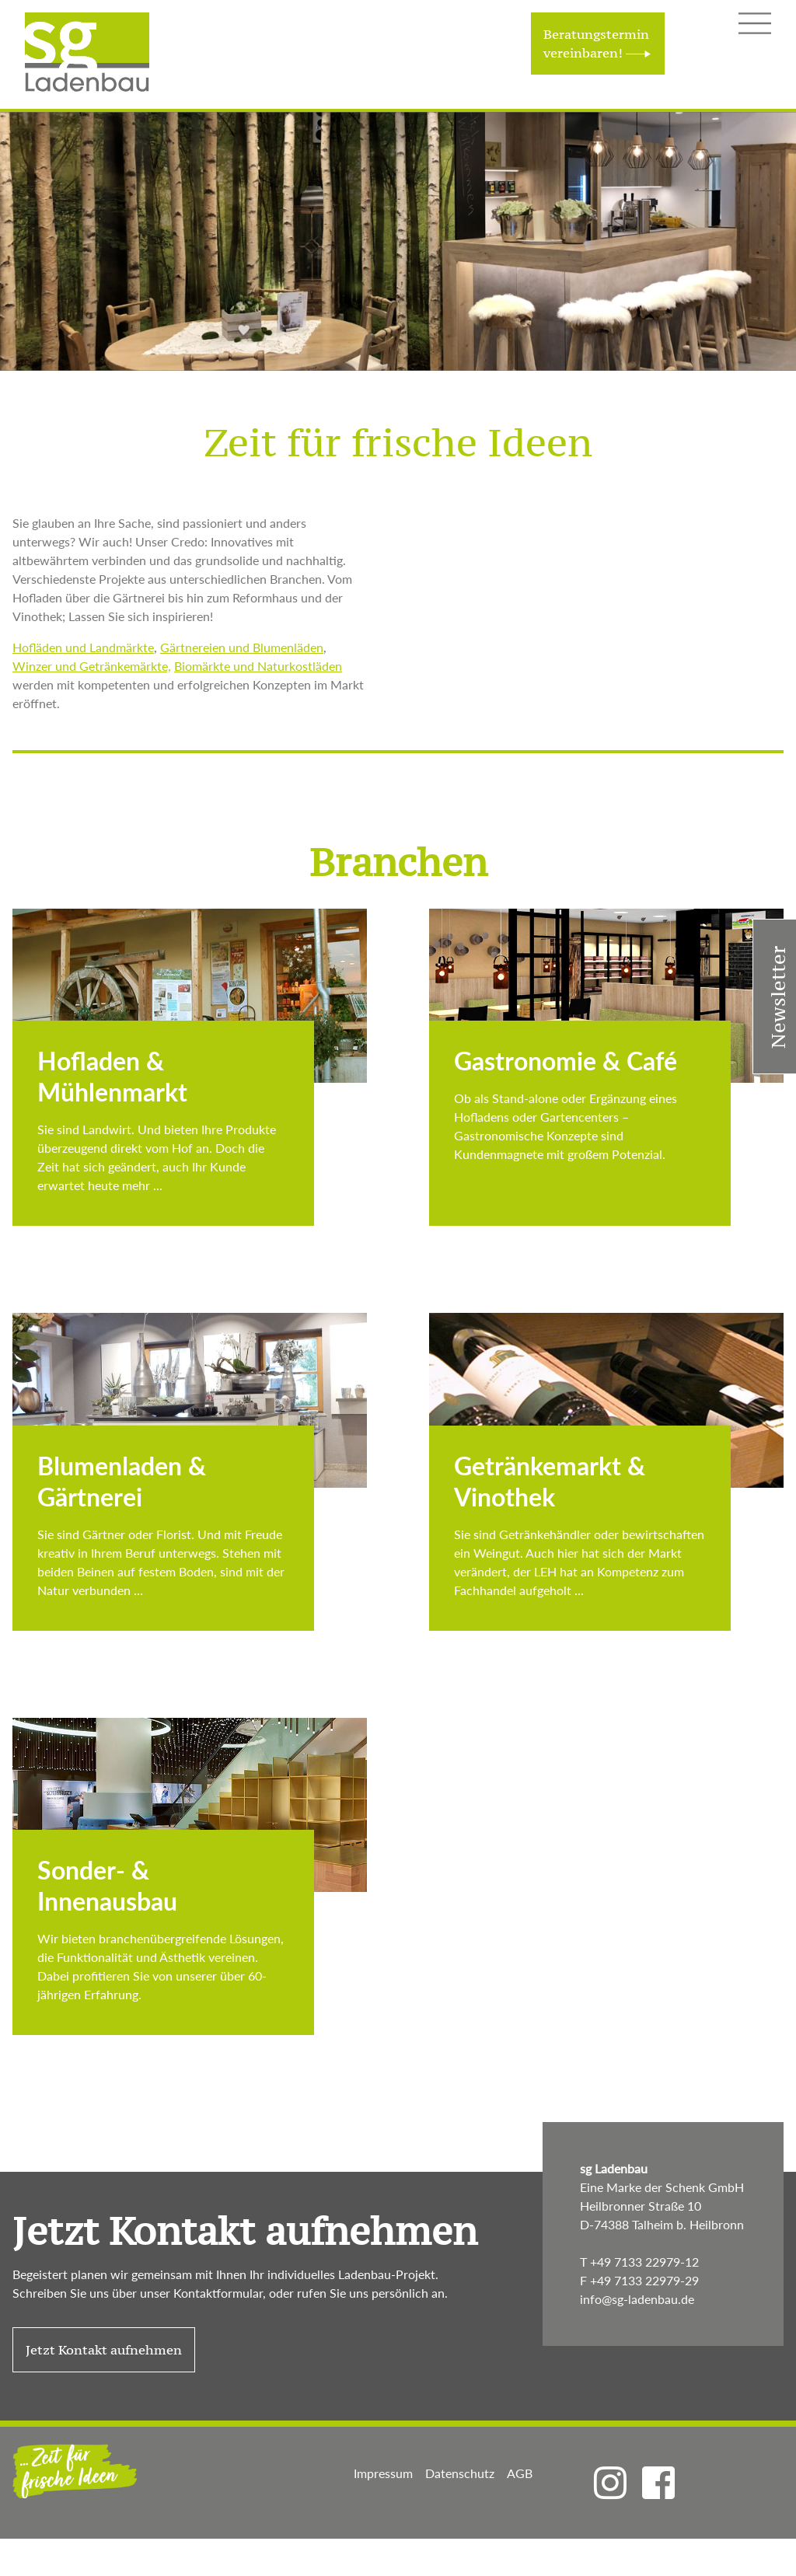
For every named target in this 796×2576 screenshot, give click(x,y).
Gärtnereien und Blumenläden (241, 647)
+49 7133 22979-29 (644, 2280)
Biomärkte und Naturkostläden (258, 665)
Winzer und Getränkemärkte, (91, 665)
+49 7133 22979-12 (644, 2261)
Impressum (383, 2473)
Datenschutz (459, 2473)
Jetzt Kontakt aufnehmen (244, 2231)
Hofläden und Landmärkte (83, 647)
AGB (519, 2473)
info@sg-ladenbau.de (637, 2299)
